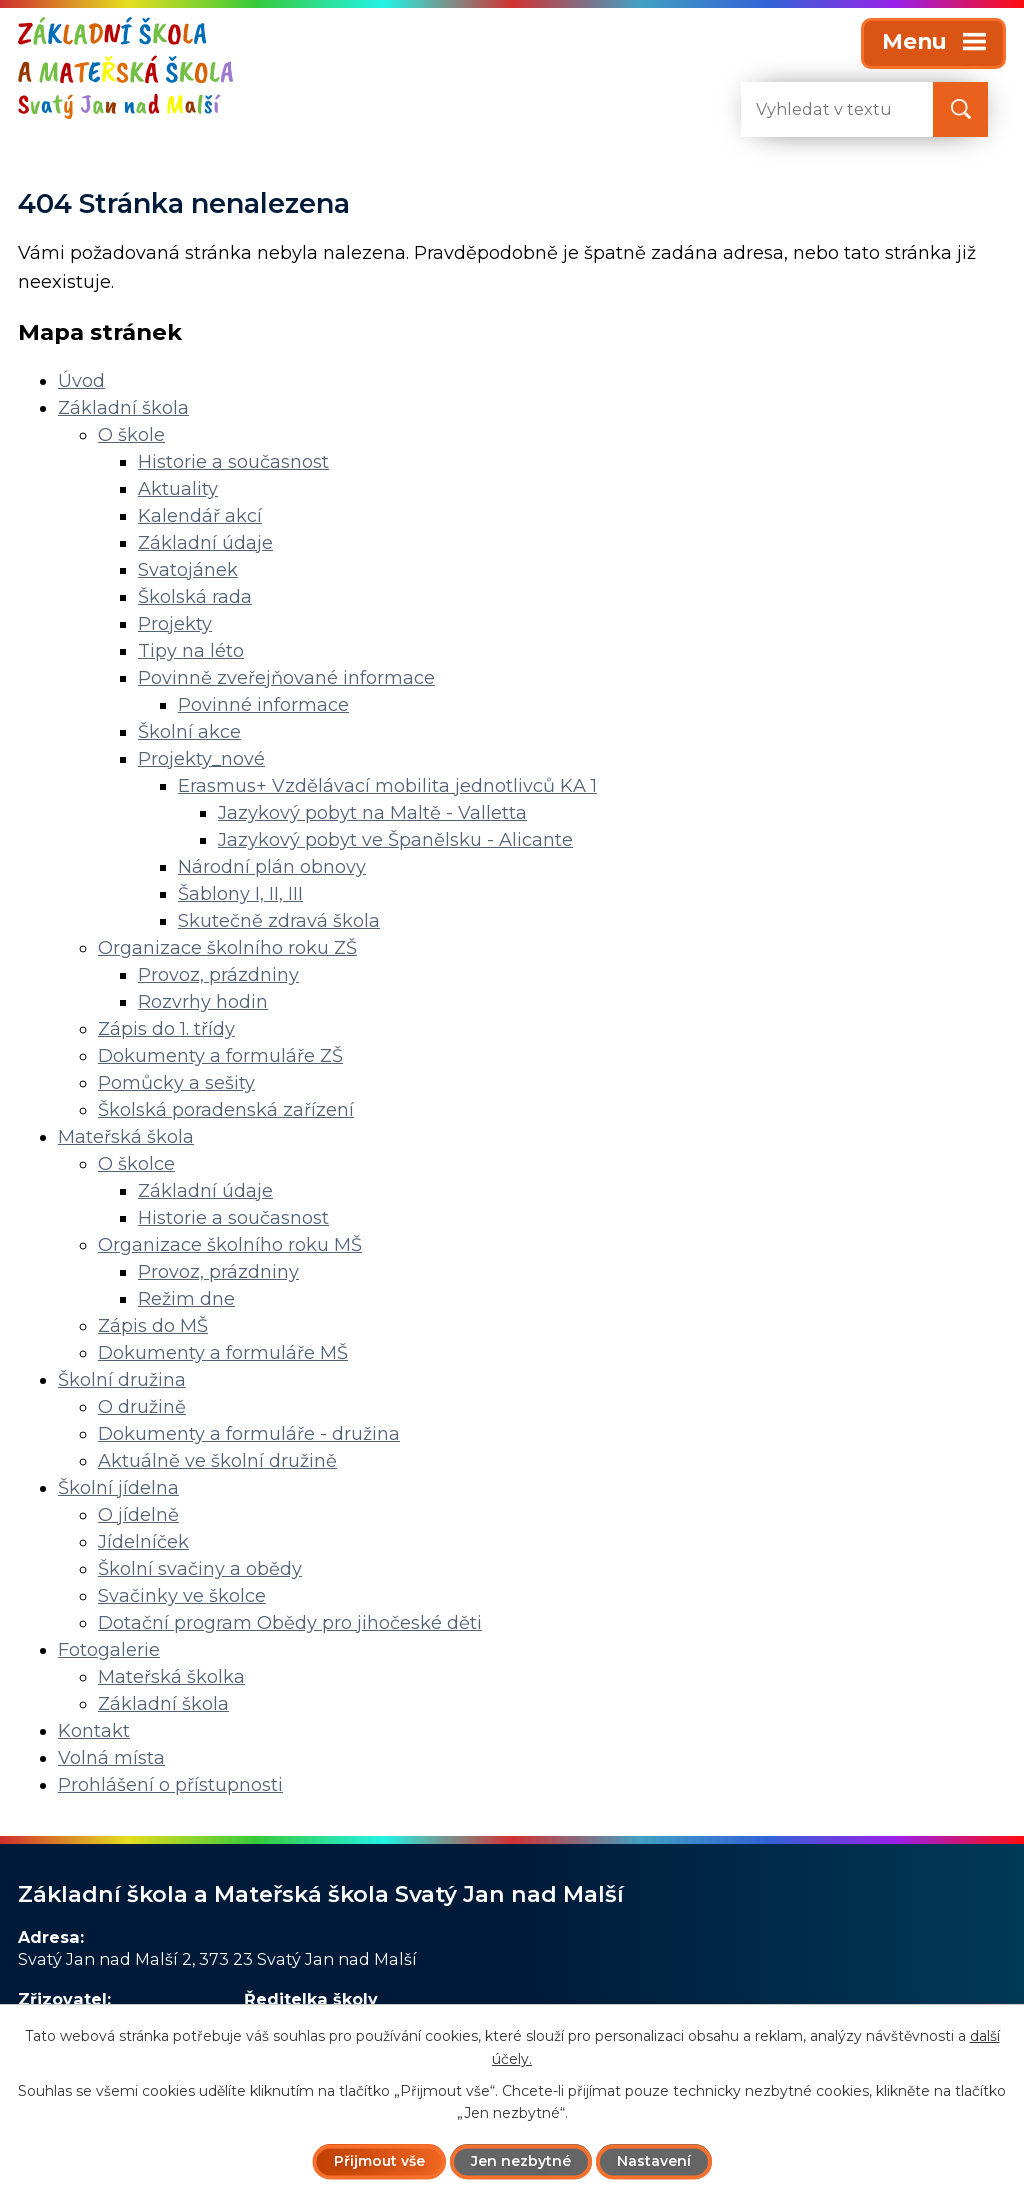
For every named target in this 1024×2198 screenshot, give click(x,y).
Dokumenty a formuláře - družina (249, 1434)
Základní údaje (205, 543)
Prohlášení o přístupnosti (170, 1785)
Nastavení (654, 2161)
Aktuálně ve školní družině (217, 1461)
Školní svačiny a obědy (200, 1569)
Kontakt (94, 1731)
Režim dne (186, 1299)
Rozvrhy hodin (203, 1002)
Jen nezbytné (521, 2161)
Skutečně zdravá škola (279, 921)
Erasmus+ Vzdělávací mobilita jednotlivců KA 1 (387, 786)
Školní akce (189, 732)
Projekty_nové (201, 759)
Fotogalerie (109, 1650)
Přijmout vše (379, 2161)
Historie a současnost (233, 462)
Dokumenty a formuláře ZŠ (220, 1056)
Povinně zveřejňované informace (286, 678)
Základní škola (123, 408)
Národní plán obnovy (272, 867)
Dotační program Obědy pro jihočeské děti (290, 1623)
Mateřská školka (171, 1677)
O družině (142, 1407)
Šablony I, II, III (240, 894)
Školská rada (195, 597)
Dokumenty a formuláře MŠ (223, 1353)
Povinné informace (263, 705)
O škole (131, 435)
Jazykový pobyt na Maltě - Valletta (372, 813)
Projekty (175, 624)
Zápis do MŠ (153, 1326)
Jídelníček (143, 1542)
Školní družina (122, 1380)
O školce (136, 1164)
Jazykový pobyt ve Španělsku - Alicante (395, 840)
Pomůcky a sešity (176, 1083)
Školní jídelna (118, 1488)
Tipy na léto (191, 651)
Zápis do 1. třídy (166, 1029)
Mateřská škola (126, 1137)
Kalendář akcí (200, 516)
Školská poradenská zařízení (226, 1110)
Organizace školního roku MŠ (230, 1245)
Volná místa (111, 1758)
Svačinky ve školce (182, 1596)
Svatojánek (188, 570)
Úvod (81, 381)
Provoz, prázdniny (218, 975)
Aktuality (178, 489)
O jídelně (138, 1515)
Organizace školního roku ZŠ (227, 948)
